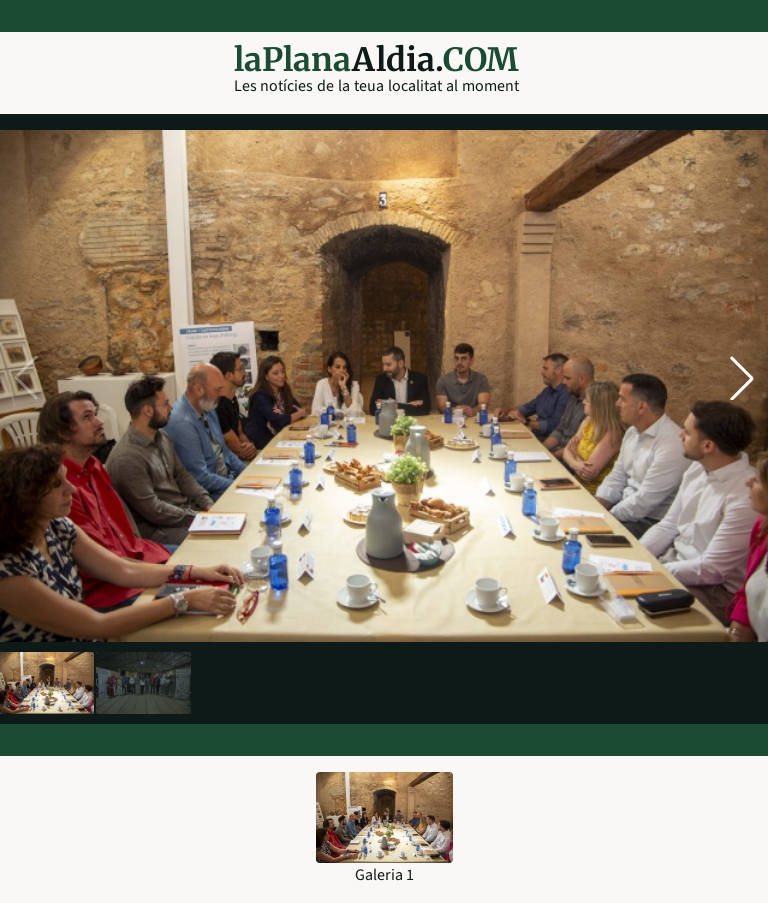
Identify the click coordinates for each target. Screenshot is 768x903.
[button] (742, 378)
